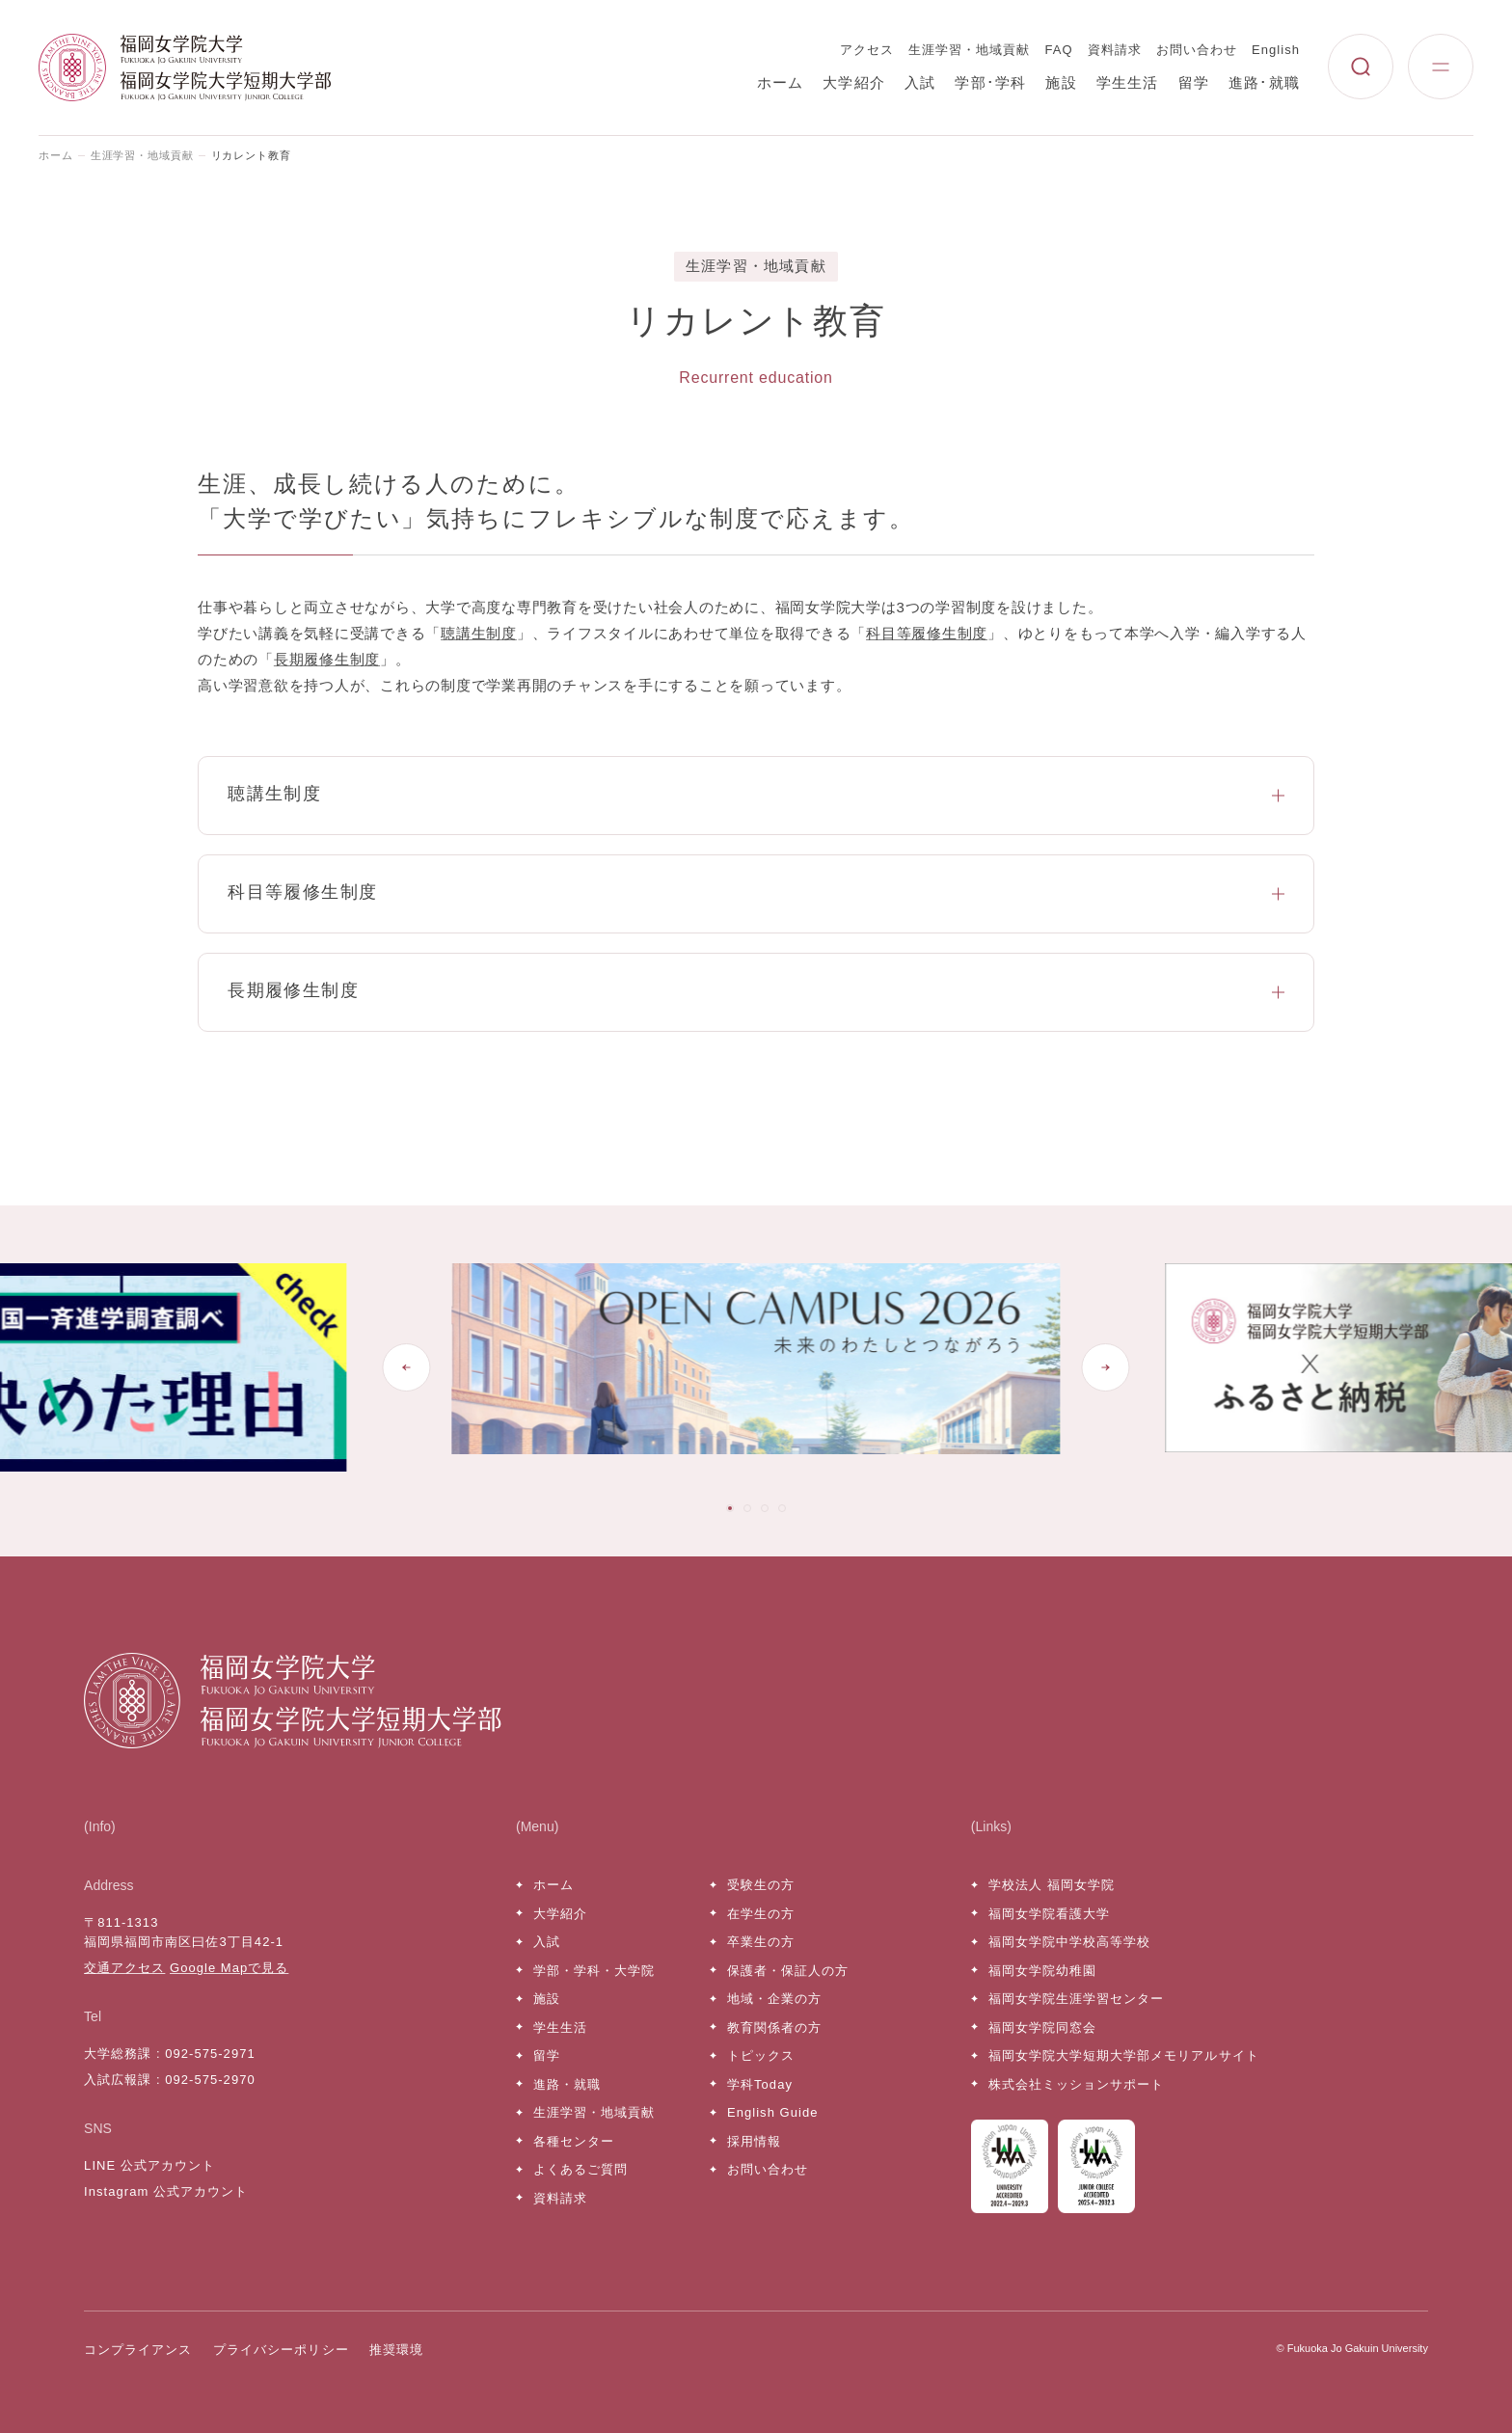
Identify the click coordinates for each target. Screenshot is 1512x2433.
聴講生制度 (479, 633)
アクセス (867, 49)
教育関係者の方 (774, 2027)
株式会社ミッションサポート (1076, 2084)
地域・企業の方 (774, 1998)
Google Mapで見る (229, 1967)
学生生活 (1127, 82)
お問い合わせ (1196, 49)
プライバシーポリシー (280, 2349)
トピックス (761, 2055)
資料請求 (1115, 49)
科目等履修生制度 (926, 633)
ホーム (780, 82)
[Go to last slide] (406, 1367)
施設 (1060, 82)
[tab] (730, 1508)
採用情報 (754, 2141)
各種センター (573, 2141)
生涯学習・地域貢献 (969, 49)
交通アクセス (124, 1967)
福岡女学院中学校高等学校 (1069, 1941)
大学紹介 (854, 82)
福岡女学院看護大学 (1049, 1913)
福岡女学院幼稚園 (1042, 1970)
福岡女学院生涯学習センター (1076, 1998)
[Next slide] (1106, 1367)
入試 (919, 82)
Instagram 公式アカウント (166, 2191)
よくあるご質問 (580, 2169)
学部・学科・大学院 (594, 1970)
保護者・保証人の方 (788, 1970)
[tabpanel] (756, 1367)
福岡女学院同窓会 (1042, 2027)
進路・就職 (567, 2084)
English (1276, 49)
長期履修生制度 (327, 659)
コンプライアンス (138, 2349)
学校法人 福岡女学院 (1051, 1885)
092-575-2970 (210, 2079)
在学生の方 (761, 1913)
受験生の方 (761, 1885)
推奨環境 (396, 2349)
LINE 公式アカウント (149, 2165)
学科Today (760, 2084)
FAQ (1059, 49)
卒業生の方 (761, 1941)
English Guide (772, 2112)
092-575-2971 (210, 2053)
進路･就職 (1264, 82)
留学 (1193, 82)
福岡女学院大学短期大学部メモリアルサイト (1123, 2055)
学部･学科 (990, 82)
